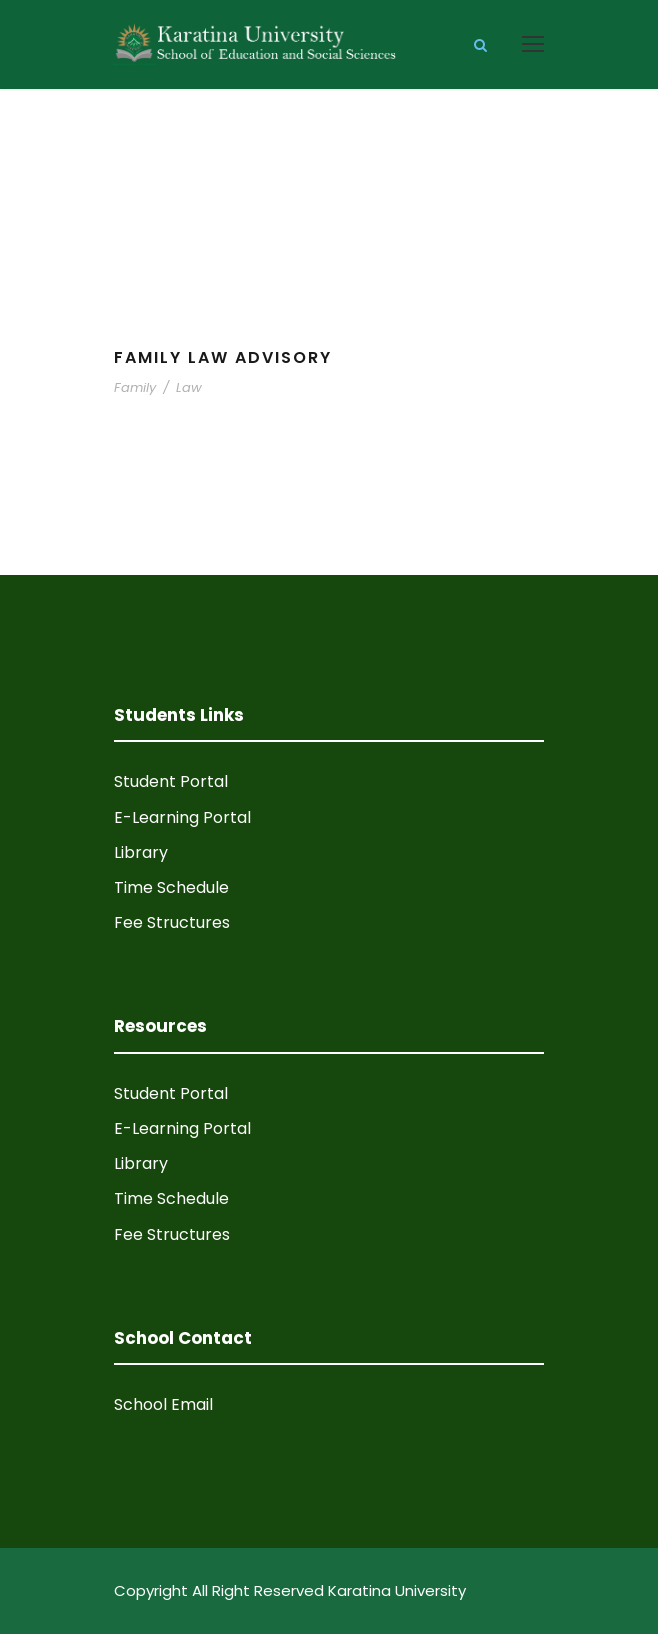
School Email (163, 1404)
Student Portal (171, 781)
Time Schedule (171, 887)
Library (141, 852)
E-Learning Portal (182, 817)
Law (189, 387)
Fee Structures (172, 922)
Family (135, 387)
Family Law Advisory (223, 357)
